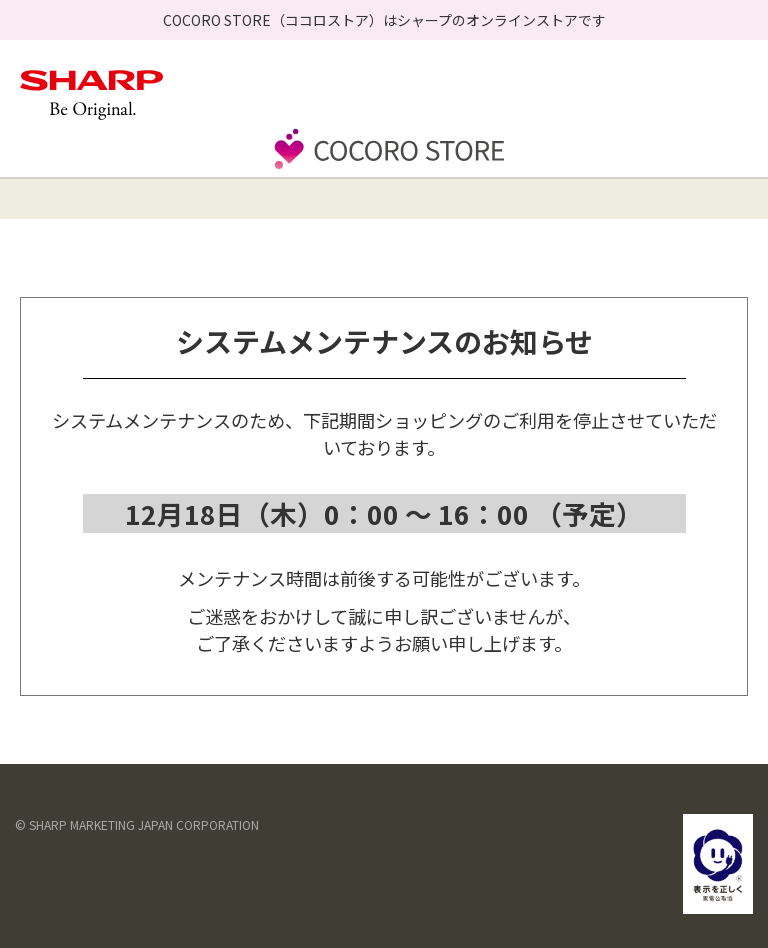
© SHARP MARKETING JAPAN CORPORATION (137, 824)
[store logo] (384, 167)
